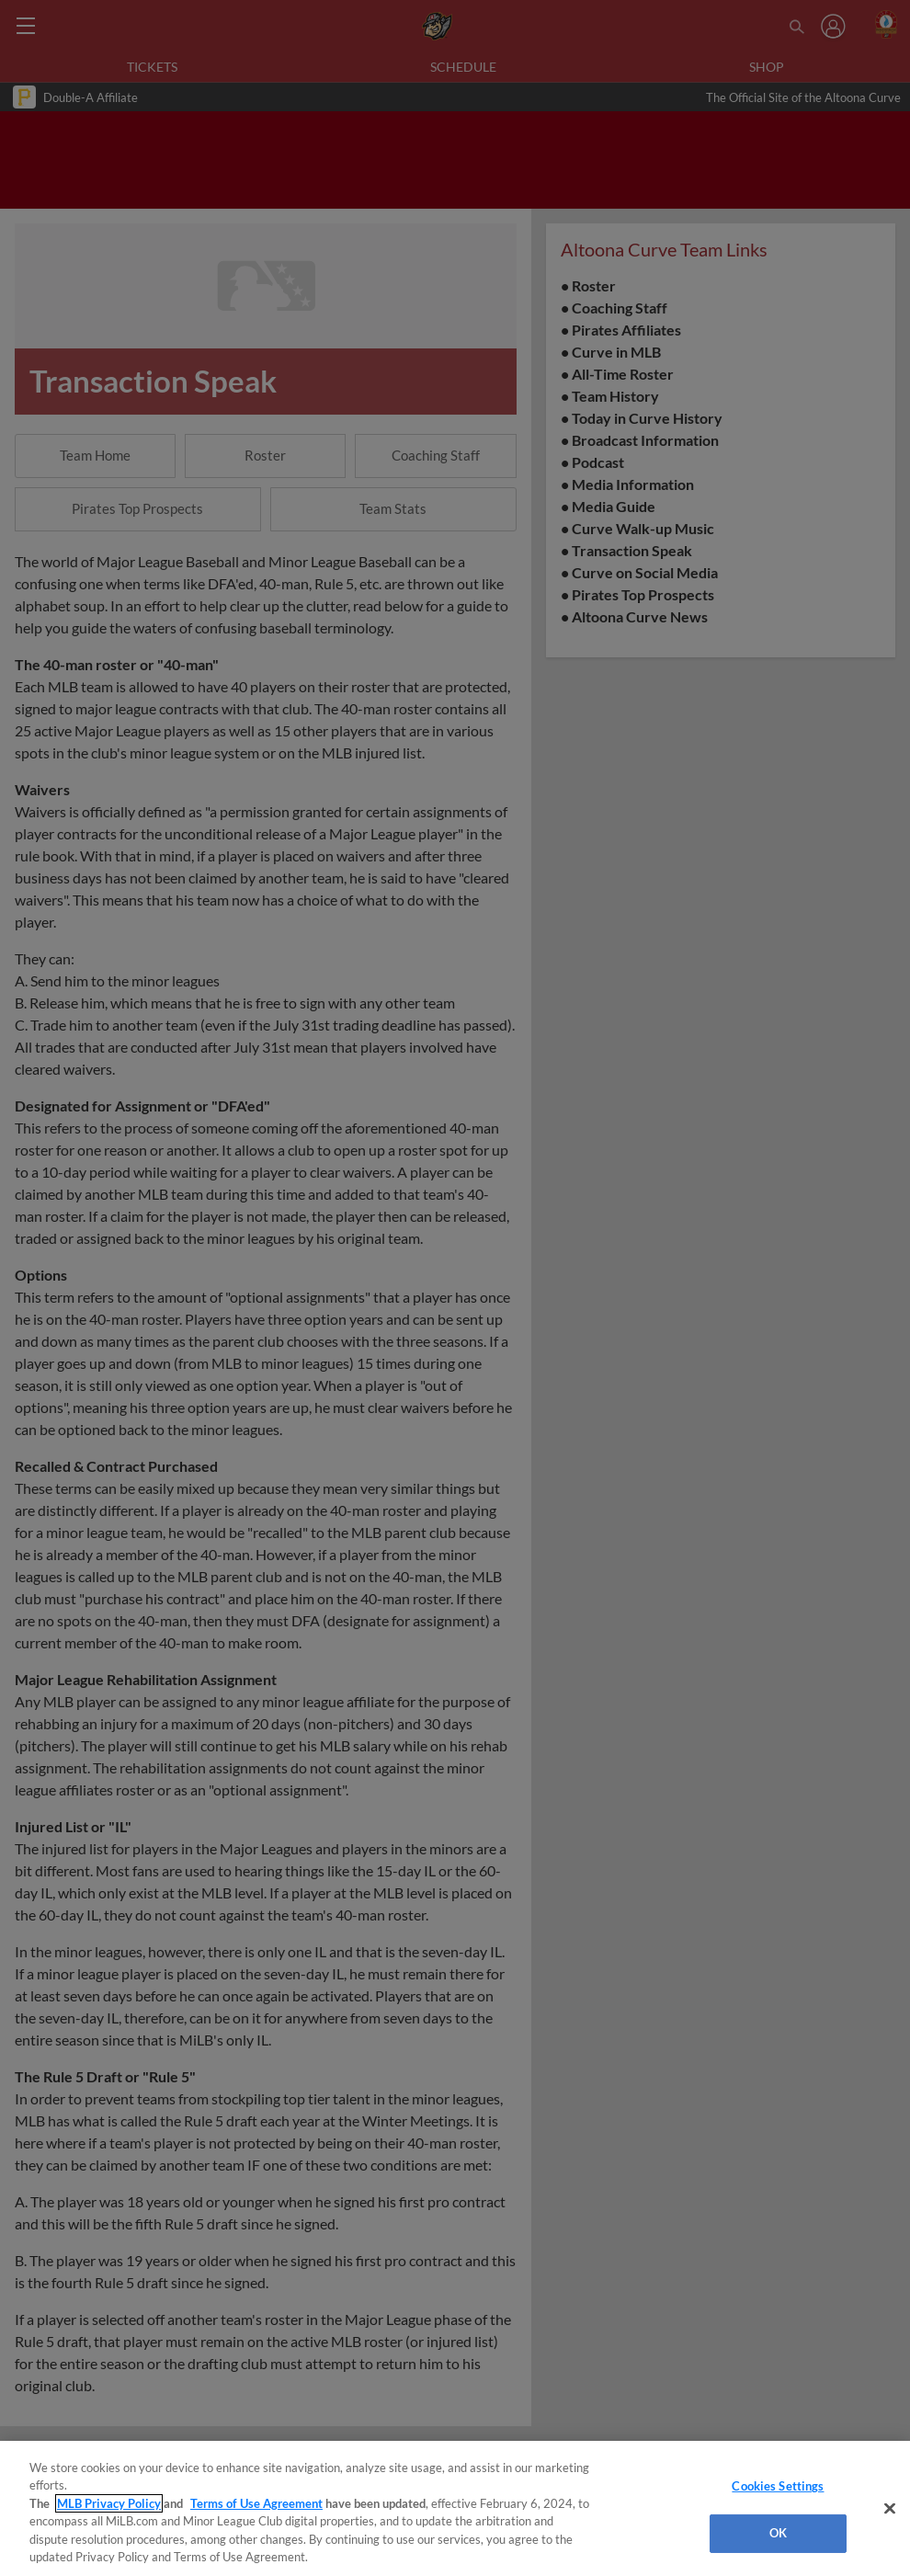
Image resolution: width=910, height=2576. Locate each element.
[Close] (890, 2509)
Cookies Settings (778, 2486)
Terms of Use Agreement (256, 2503)
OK (778, 2532)
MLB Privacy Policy (109, 2503)
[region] (455, 2508)
